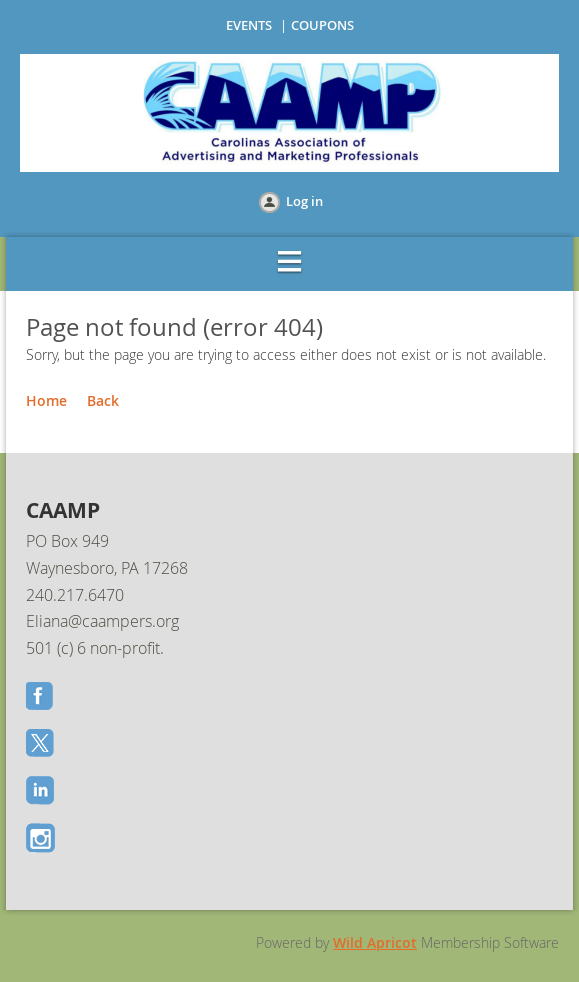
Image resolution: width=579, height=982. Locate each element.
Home (46, 400)
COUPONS (322, 25)
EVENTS (249, 25)
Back (103, 400)
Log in (304, 201)
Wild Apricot (375, 942)
